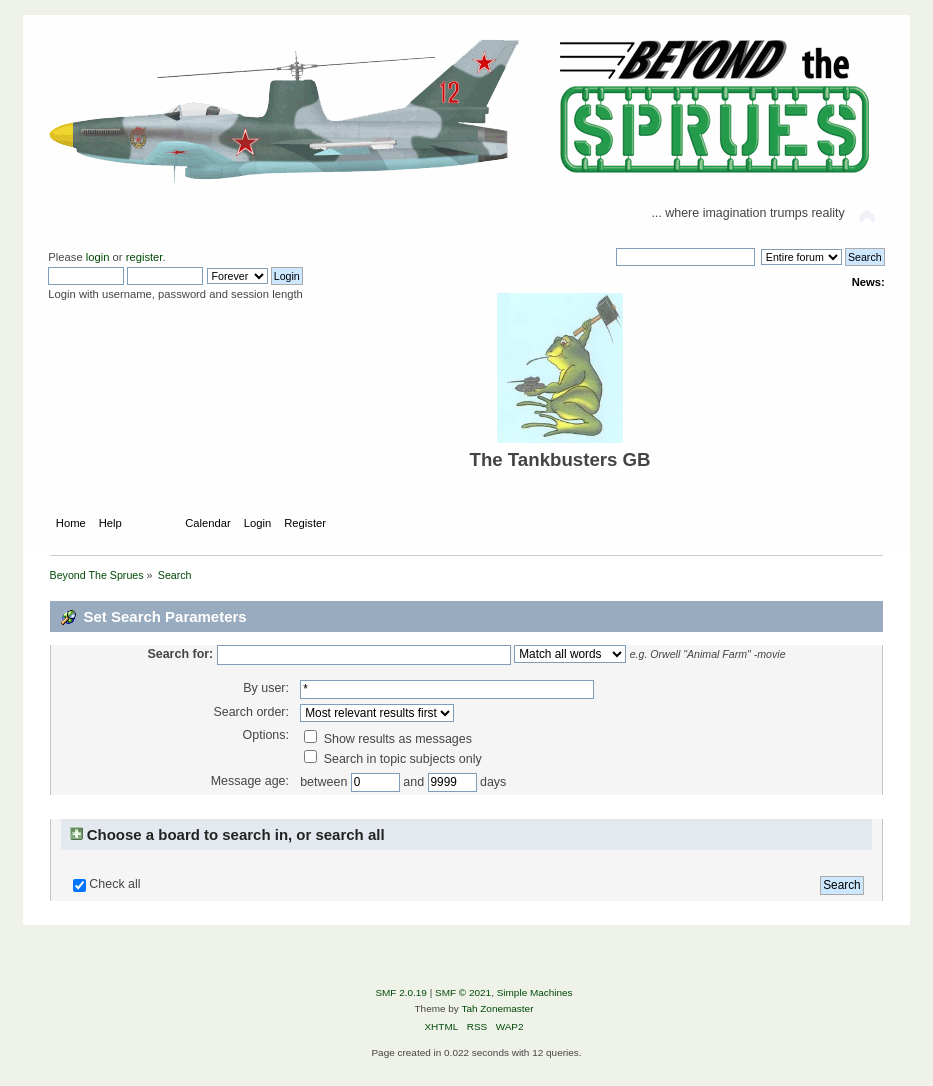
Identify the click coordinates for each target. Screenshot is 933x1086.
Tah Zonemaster (497, 1008)
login (98, 257)
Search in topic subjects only (393, 759)
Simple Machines (535, 992)
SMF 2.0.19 (401, 992)
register (144, 257)
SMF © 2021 (463, 992)
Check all (114, 884)
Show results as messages (388, 739)
